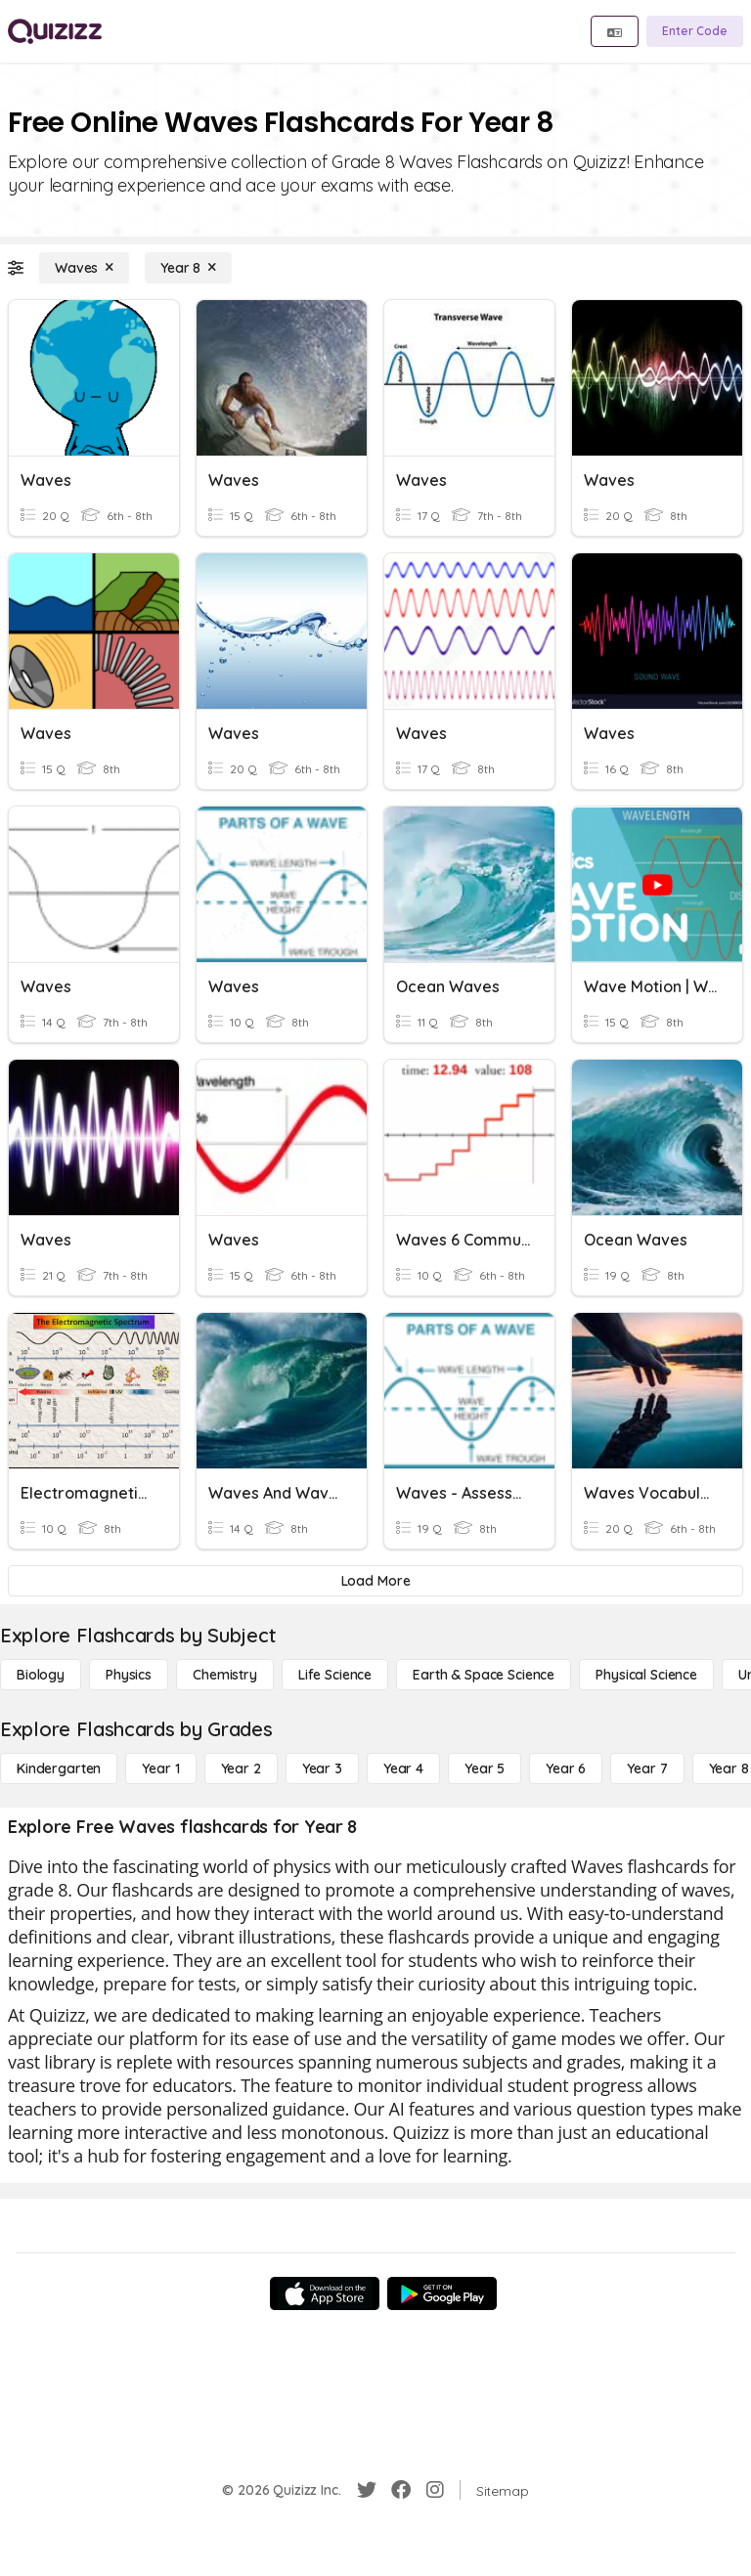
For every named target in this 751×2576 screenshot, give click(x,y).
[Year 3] (322, 1768)
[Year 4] (403, 1768)
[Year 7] (647, 1768)
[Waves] (84, 268)
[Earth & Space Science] (483, 1674)
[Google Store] (442, 2293)
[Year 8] (188, 268)
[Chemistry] (225, 1674)
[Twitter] (366, 2490)
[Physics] (128, 1674)
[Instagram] (435, 2490)
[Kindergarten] (58, 1768)
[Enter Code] (694, 31)
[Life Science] (335, 1674)
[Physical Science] (646, 1674)
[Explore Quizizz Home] (55, 31)
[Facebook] (401, 2490)
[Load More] (375, 1580)
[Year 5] (484, 1768)
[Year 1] (160, 1768)
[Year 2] (241, 1768)
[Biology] (40, 1674)
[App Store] (324, 2293)
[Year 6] (565, 1768)
